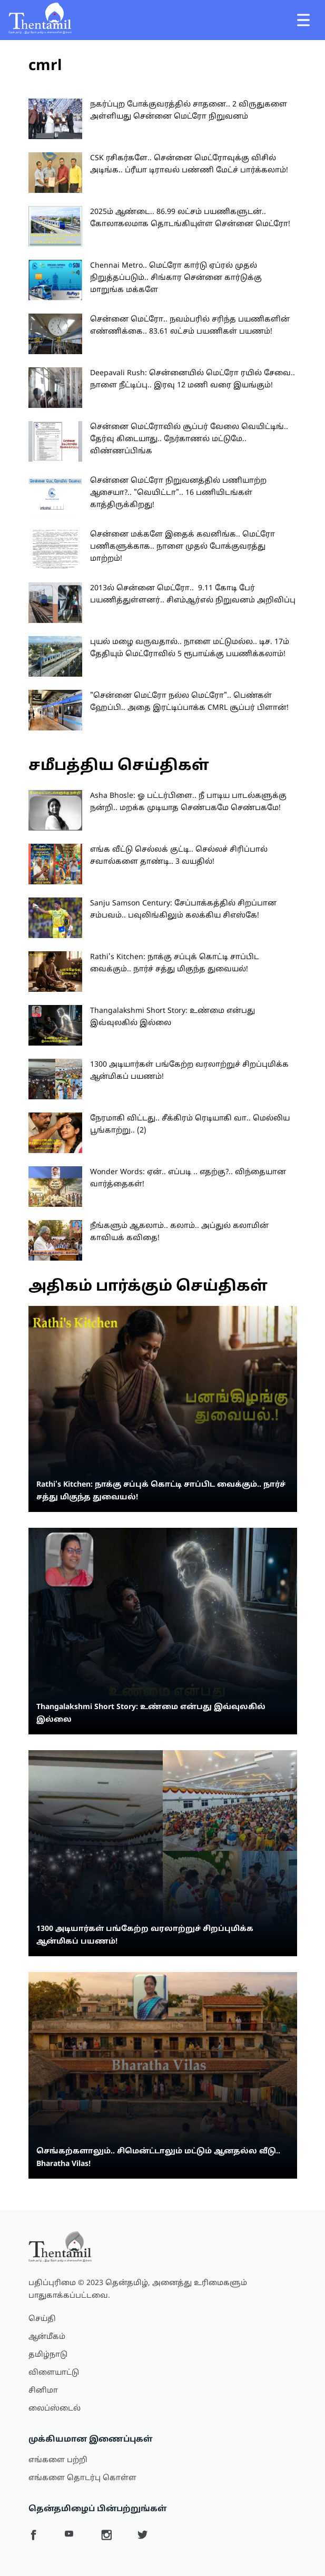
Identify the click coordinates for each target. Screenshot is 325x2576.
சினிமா (43, 2390)
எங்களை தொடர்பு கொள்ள (82, 2478)
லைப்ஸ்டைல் (54, 2408)
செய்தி (42, 2319)
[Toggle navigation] (303, 20)
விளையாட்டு (53, 2372)
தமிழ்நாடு (47, 2354)
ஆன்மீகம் (46, 2337)
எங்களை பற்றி (57, 2460)
